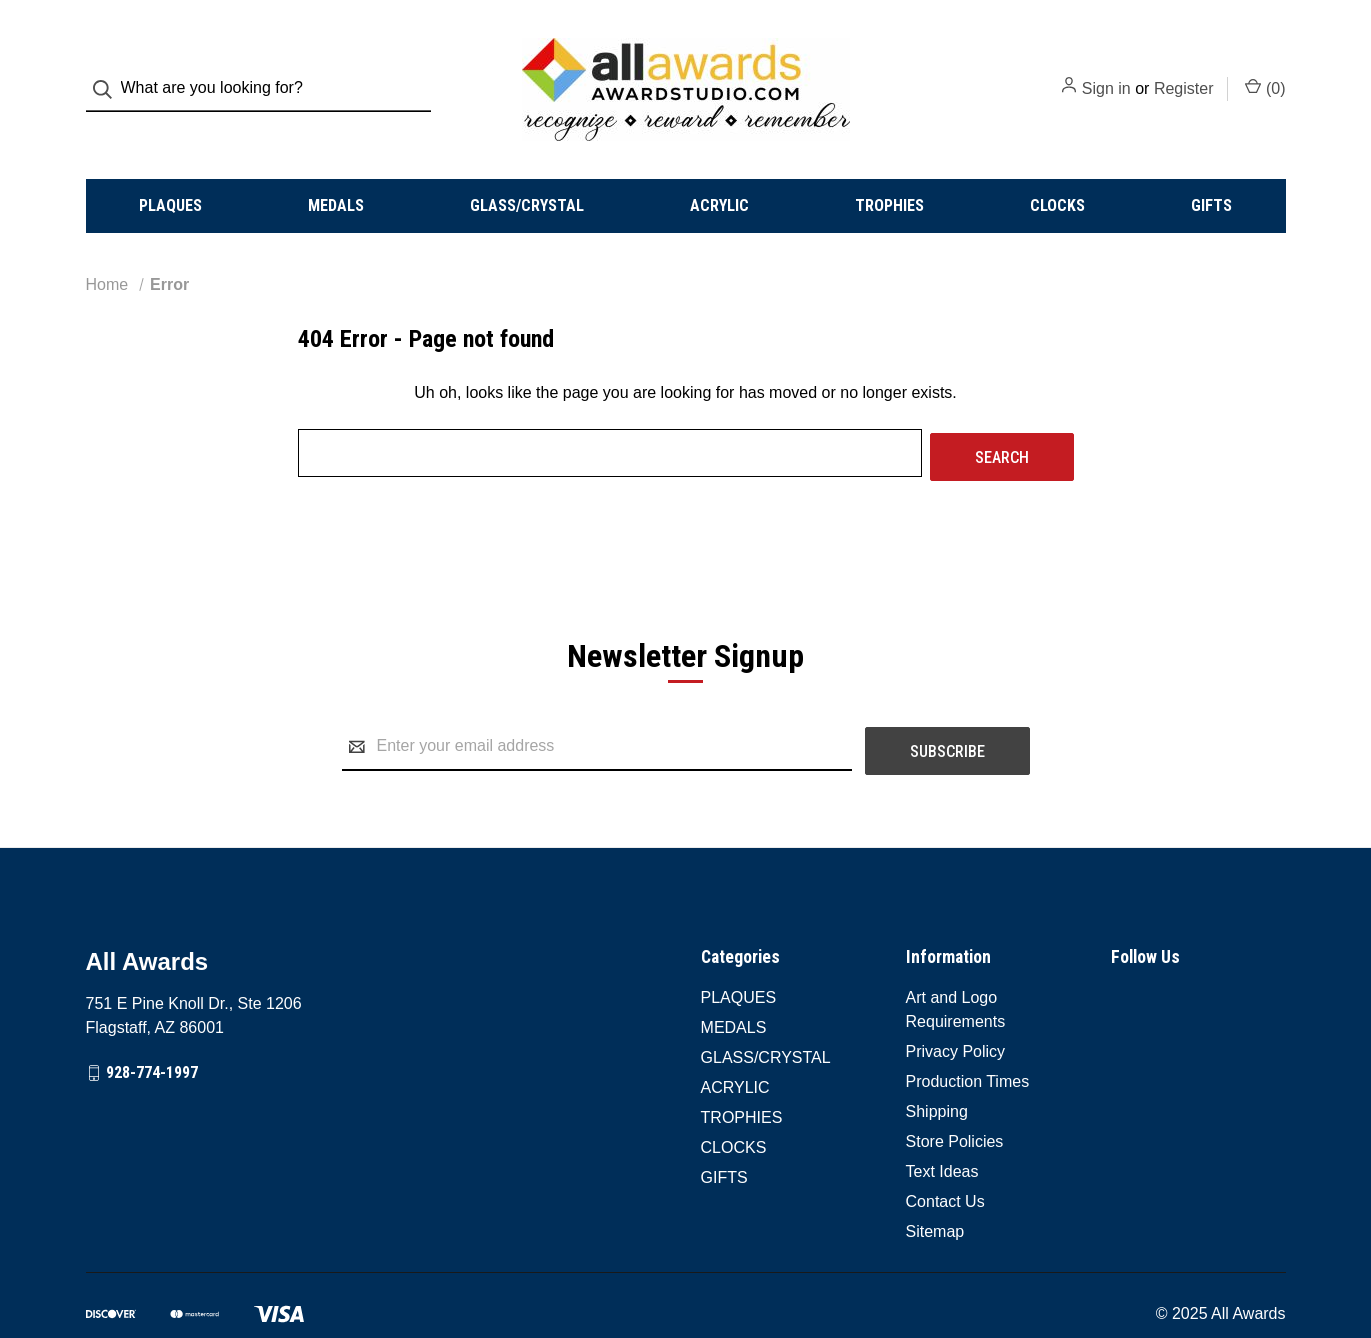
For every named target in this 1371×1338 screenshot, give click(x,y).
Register (1184, 71)
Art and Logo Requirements (956, 964)
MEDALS (336, 169)
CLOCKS (1057, 169)
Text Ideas (942, 1126)
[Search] (108, 71)
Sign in (1106, 71)
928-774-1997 (152, 1028)
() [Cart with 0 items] (1265, 70)
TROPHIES (889, 169)
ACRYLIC (719, 169)
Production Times (968, 1036)
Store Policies (955, 1096)
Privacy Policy (956, 1006)
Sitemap (935, 1186)
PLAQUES (170, 169)
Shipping (937, 1066)
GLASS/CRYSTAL (527, 169)
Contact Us (945, 1156)
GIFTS (1211, 169)
